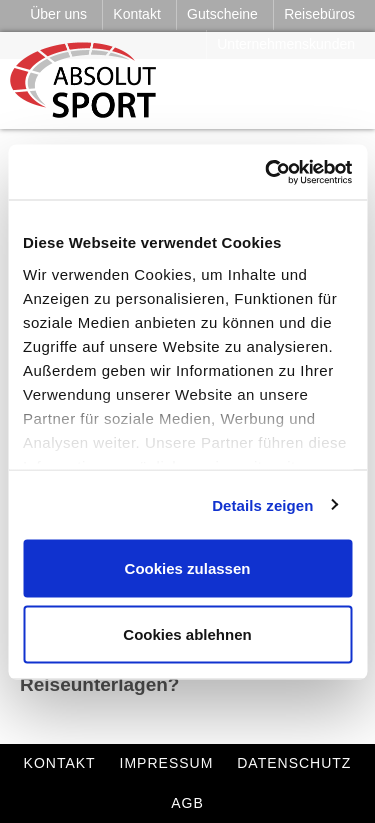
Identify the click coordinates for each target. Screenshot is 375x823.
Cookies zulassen (188, 568)
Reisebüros (319, 14)
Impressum (167, 763)
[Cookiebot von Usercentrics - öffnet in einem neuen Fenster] (267, 172)
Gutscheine (222, 14)
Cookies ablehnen (187, 633)
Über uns (58, 14)
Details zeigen (262, 504)
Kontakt (136, 14)
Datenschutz (294, 763)
